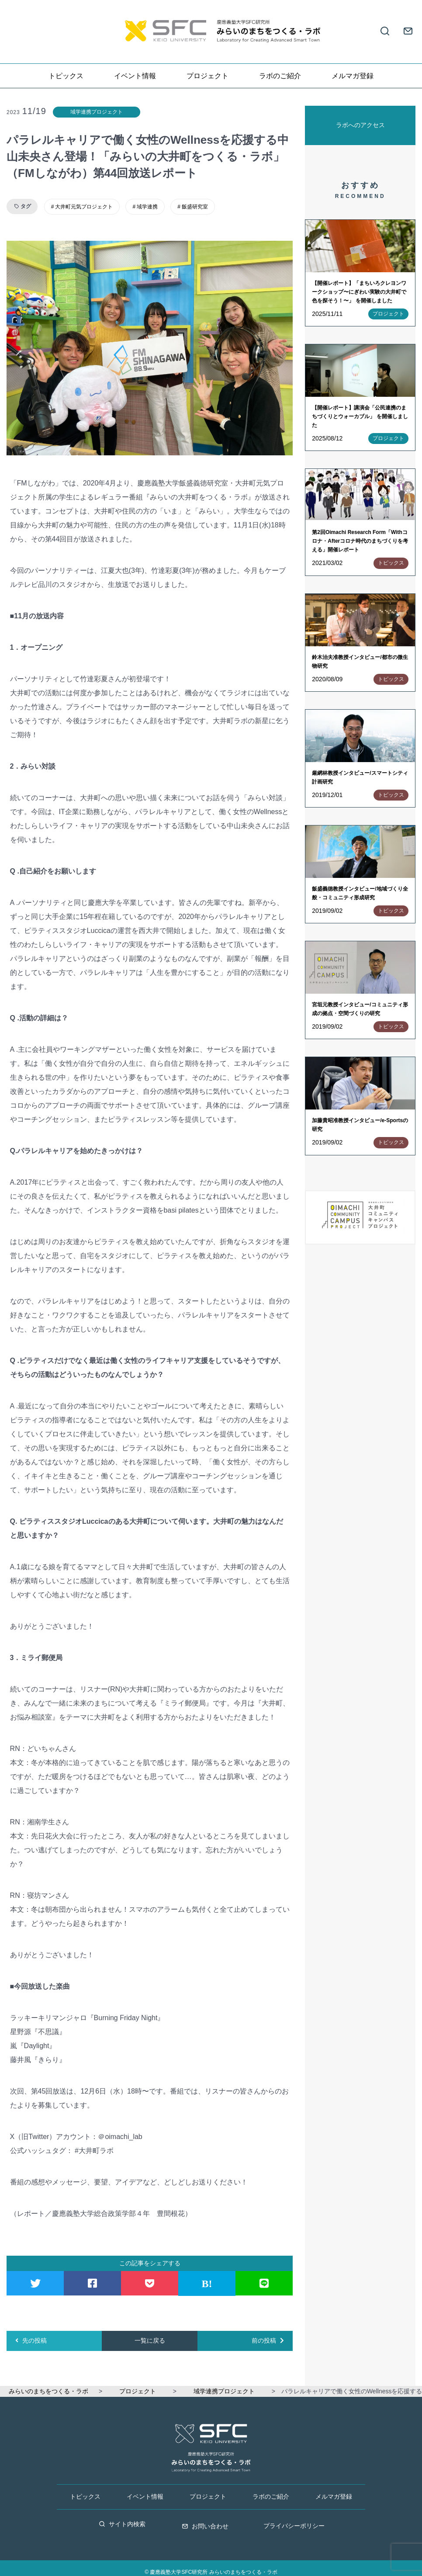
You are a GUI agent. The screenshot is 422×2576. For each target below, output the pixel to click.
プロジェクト (207, 76)
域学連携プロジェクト (96, 112)
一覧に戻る (150, 2340)
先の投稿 (31, 2340)
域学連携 (147, 207)
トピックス (65, 76)
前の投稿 (268, 2340)
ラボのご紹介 (280, 76)
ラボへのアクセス (360, 124)
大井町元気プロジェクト (84, 207)
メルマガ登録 (353, 76)
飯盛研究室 (195, 207)
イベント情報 (135, 76)
